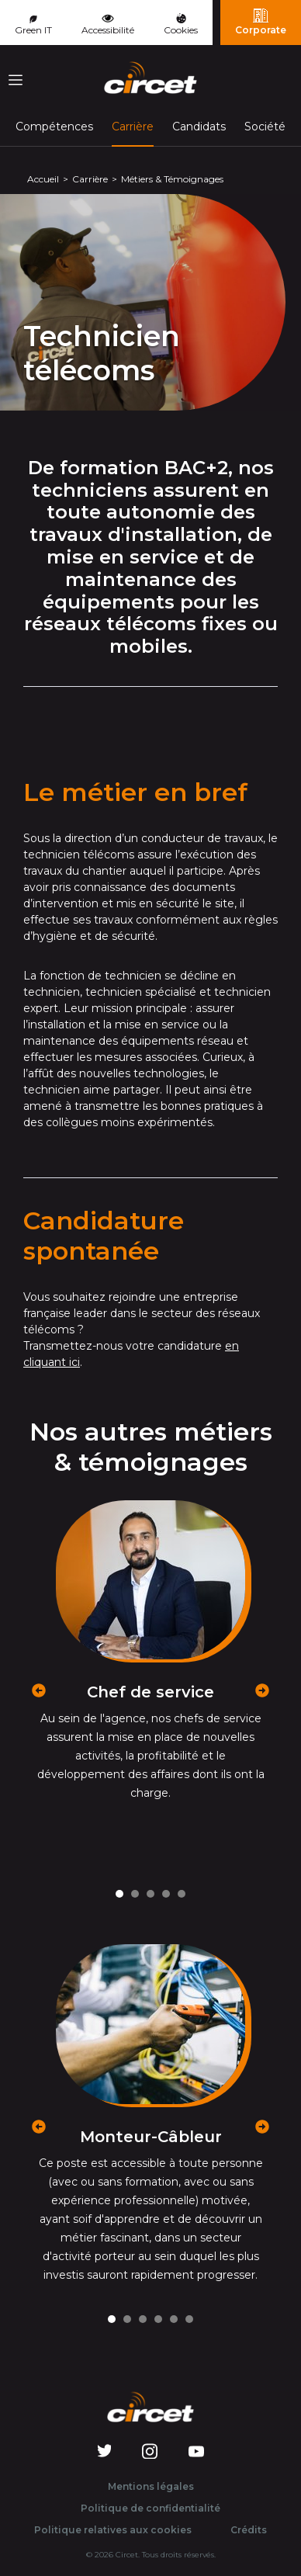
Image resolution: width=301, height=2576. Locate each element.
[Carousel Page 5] (181, 1894)
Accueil (43, 179)
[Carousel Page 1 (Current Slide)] (119, 1894)
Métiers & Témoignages (172, 179)
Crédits (248, 2530)
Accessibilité (107, 23)
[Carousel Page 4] (166, 1894)
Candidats (199, 126)
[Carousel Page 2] (135, 1894)
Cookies (181, 24)
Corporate (260, 22)
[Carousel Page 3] (150, 1894)
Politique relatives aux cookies (113, 2530)
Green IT (33, 26)
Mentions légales (151, 2486)
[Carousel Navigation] (150, 1675)
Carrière (133, 125)
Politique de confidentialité (150, 2508)
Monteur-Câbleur (151, 2136)
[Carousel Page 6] (189, 2319)
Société (264, 126)
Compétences (54, 126)
